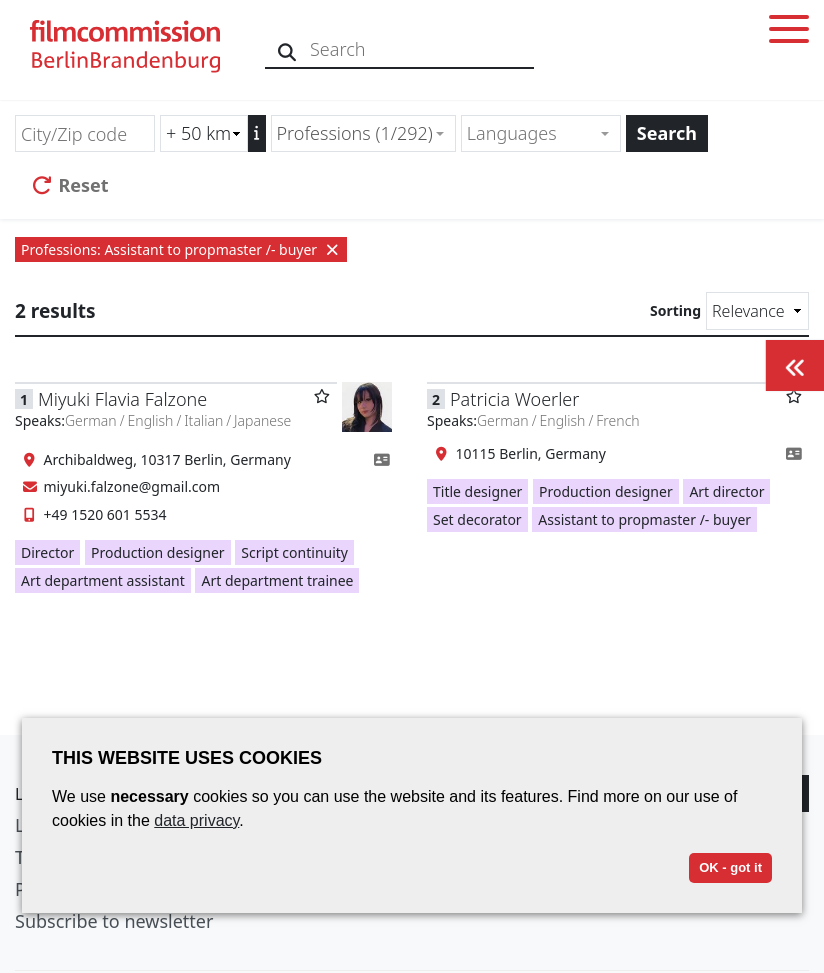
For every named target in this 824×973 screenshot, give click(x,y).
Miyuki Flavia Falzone (122, 399)
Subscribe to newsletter (114, 921)
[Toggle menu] (789, 32)
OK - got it (730, 867)
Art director (726, 491)
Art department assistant (103, 580)
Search (667, 133)
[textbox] (532, 133)
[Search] (287, 49)
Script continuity (294, 552)
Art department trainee (277, 580)
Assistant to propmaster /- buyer (644, 519)
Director (47, 552)
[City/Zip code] (85, 133)
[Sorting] (757, 311)
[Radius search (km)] (204, 133)
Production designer (158, 552)
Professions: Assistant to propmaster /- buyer (181, 249)
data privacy (196, 820)
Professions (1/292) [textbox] (355, 133)
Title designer (477, 491)
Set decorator (477, 519)
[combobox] (363, 133)
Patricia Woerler (514, 399)
